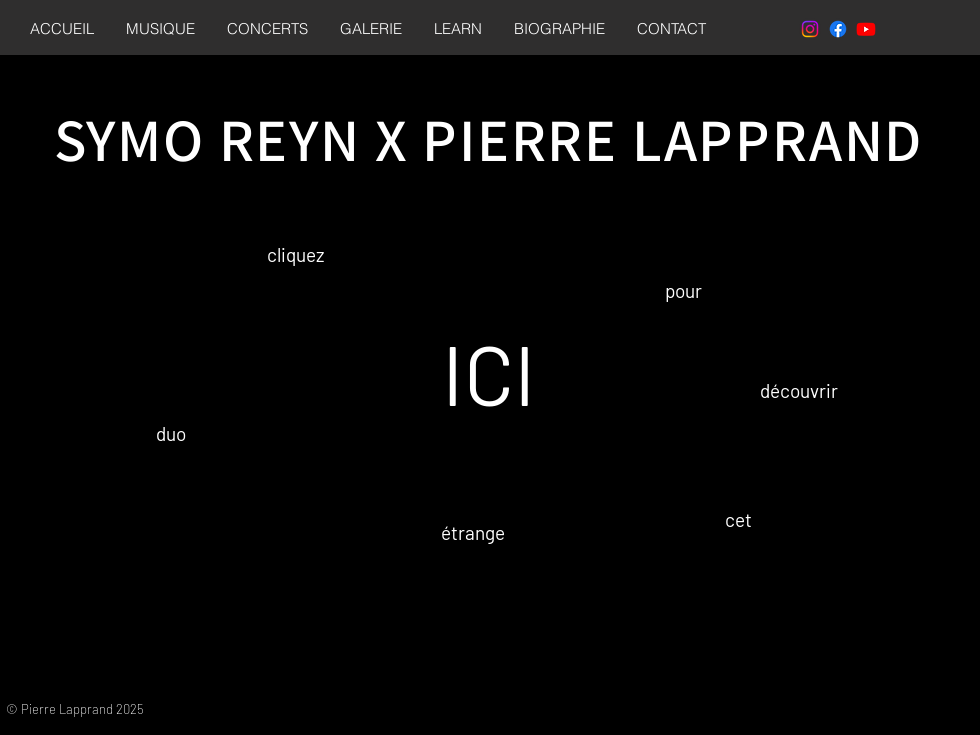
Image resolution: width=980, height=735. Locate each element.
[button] (160, 29)
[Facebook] (838, 29)
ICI (489, 373)
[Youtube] (866, 29)
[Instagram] (810, 29)
